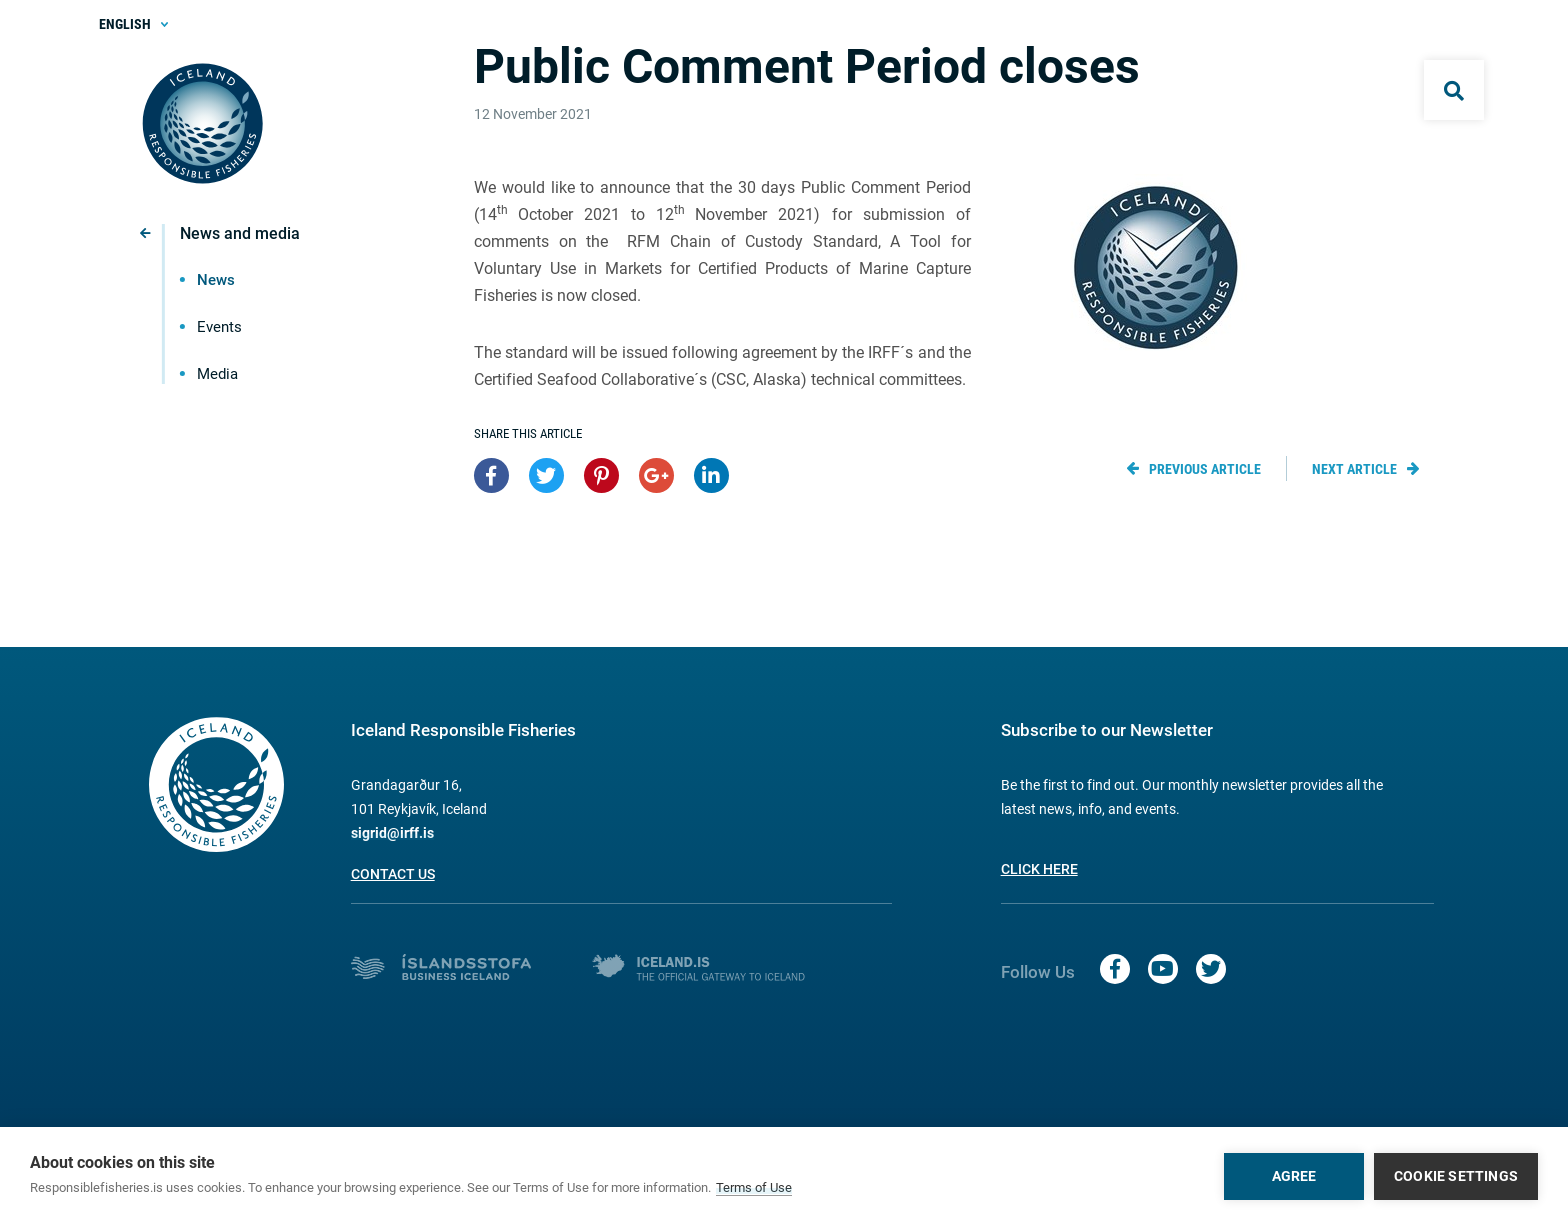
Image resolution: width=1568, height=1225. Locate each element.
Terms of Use (754, 1187)
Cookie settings (1456, 1176)
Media (217, 374)
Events (219, 327)
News (216, 280)
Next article (1354, 469)
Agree (1294, 1176)
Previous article (1205, 469)
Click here (1039, 869)
